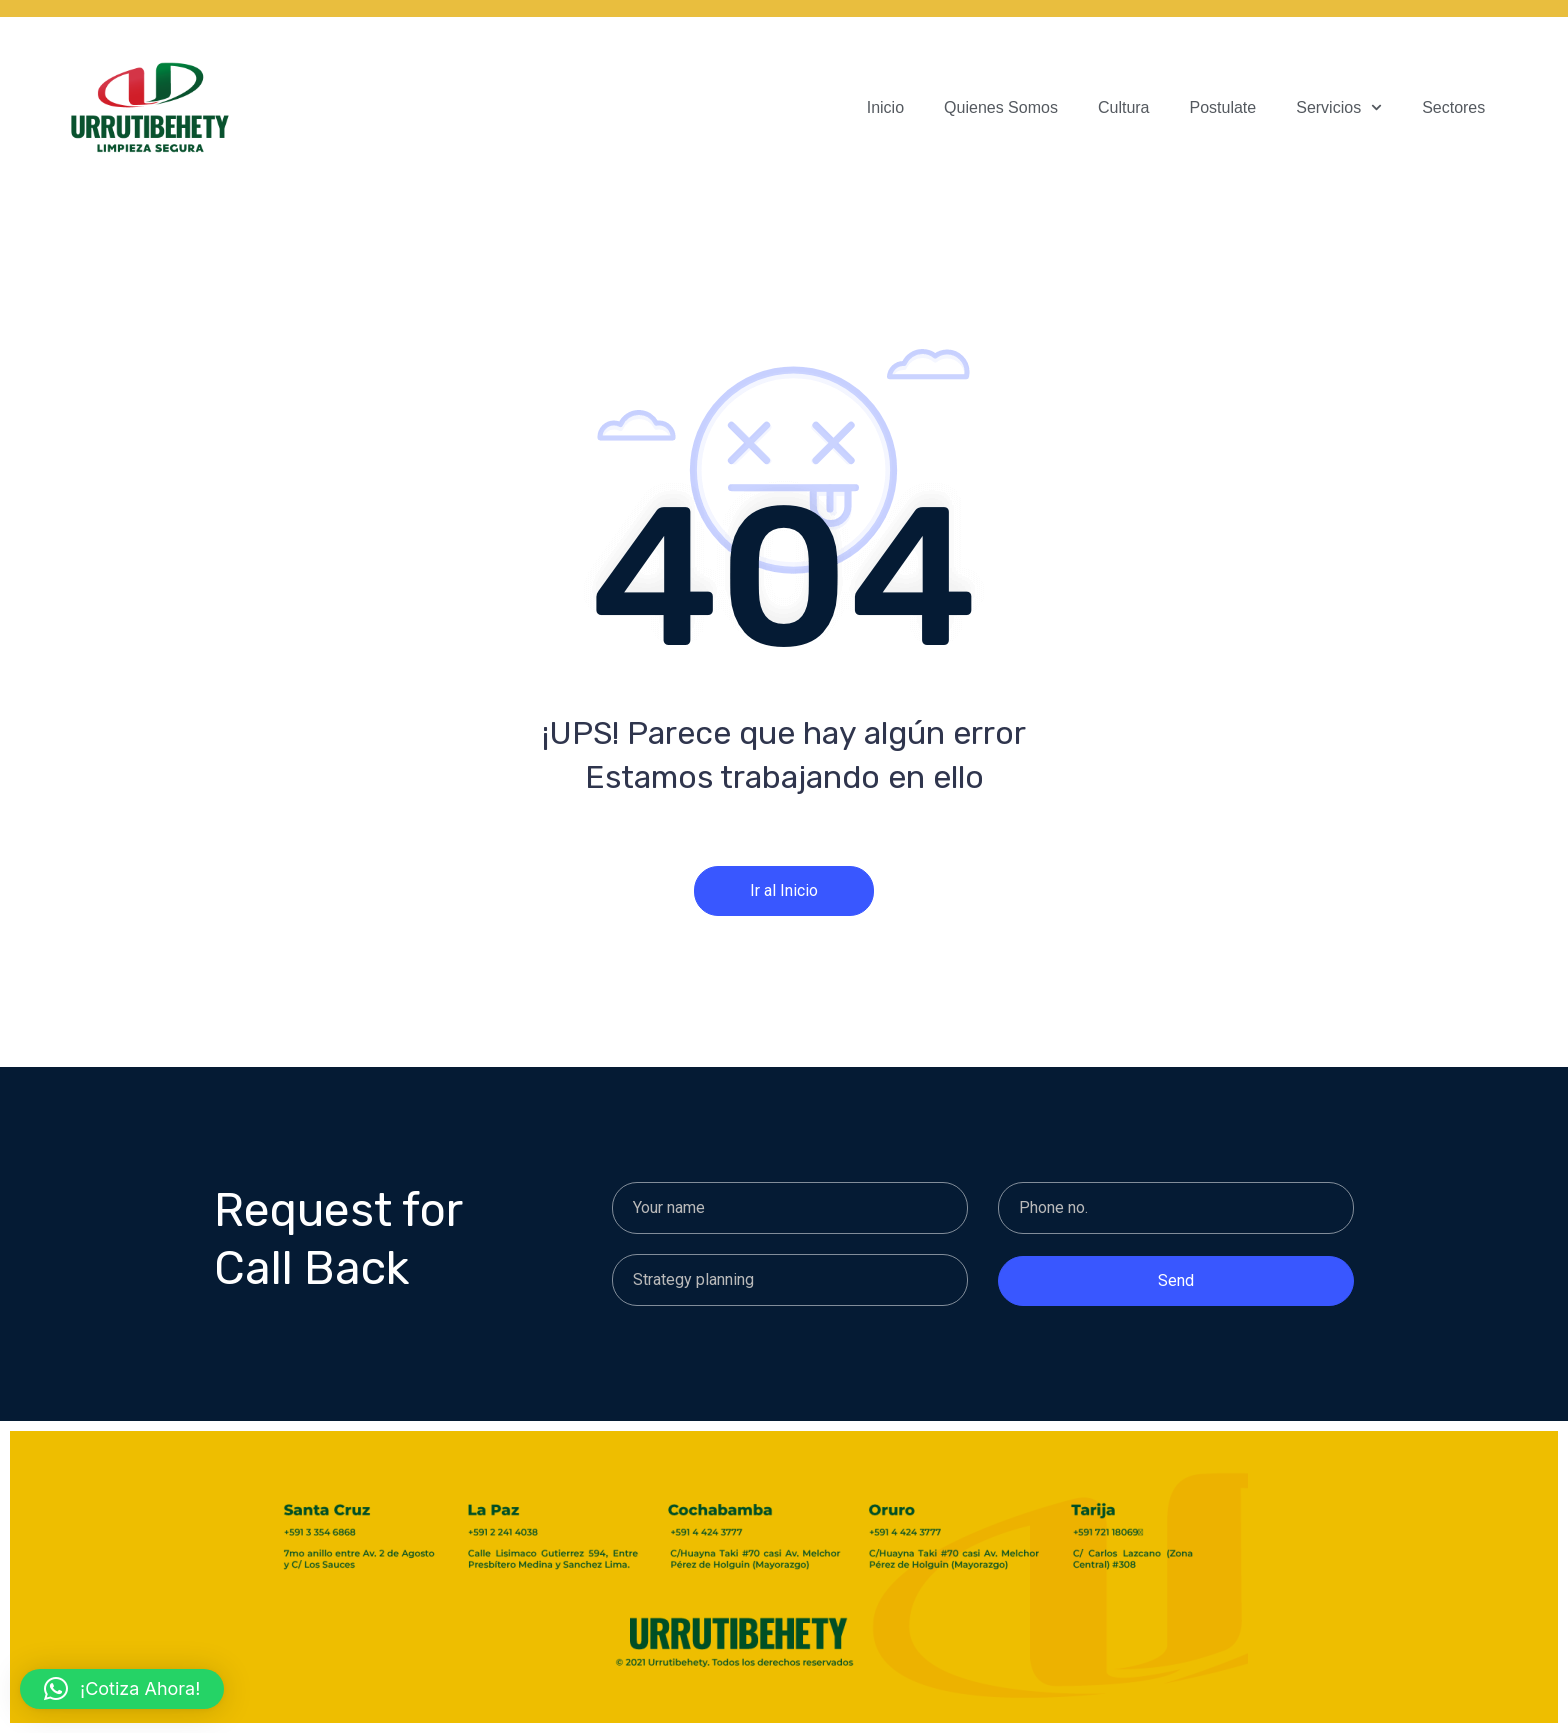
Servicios (1339, 108)
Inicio (885, 107)
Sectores (1453, 107)
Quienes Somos (1001, 107)
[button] (122, 1689)
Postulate (1223, 107)
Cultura (1124, 107)
